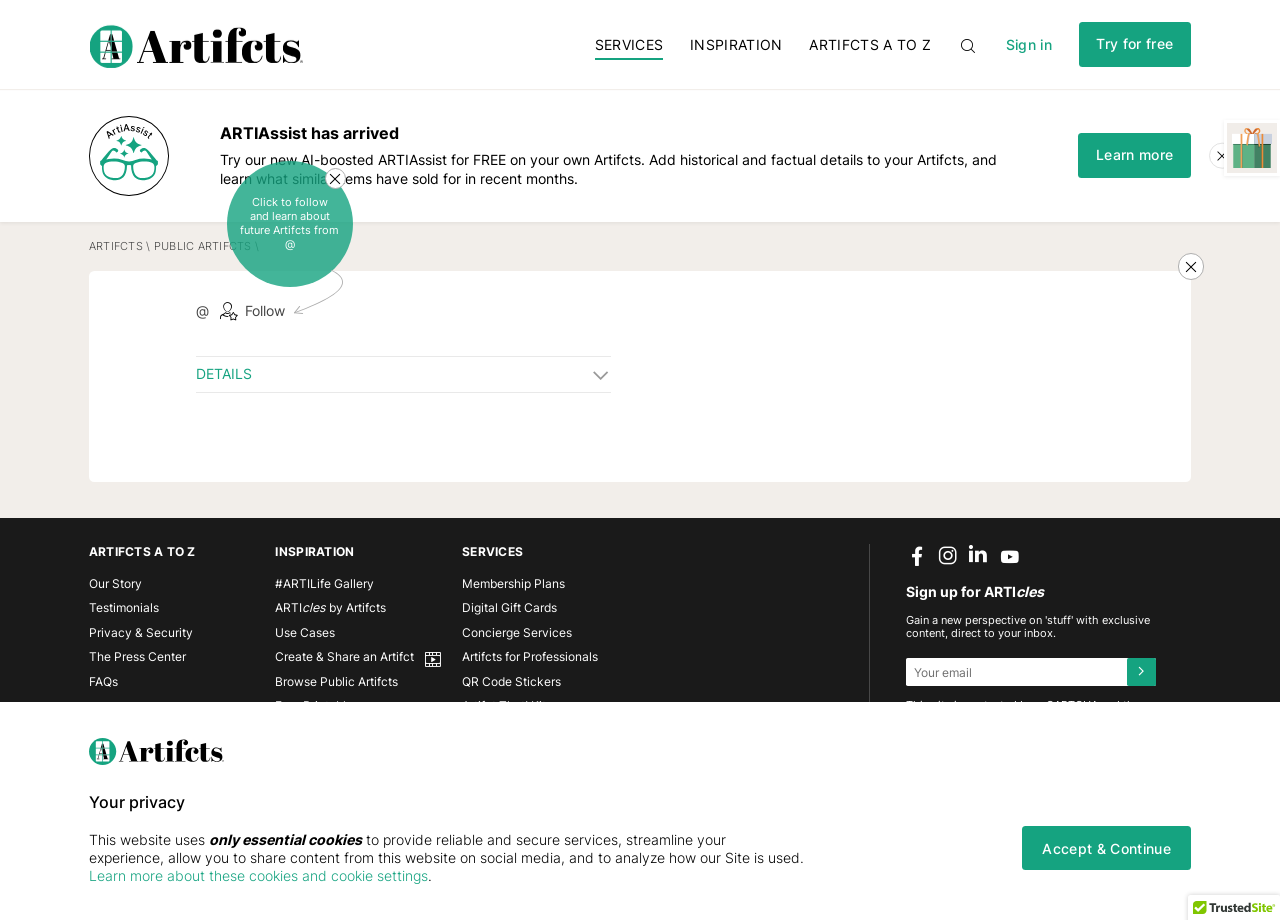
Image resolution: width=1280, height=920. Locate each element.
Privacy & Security (141, 632)
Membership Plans (513, 583)
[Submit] (1141, 672)
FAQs (103, 681)
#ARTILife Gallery (324, 583)
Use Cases (305, 632)
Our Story (115, 583)
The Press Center (137, 656)
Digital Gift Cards (509, 607)
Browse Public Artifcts (336, 681)
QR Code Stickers (511, 681)
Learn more (1134, 154)
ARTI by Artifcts (330, 607)
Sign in (1029, 44)
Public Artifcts (203, 246)
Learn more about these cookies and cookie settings (258, 875)
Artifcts (116, 246)
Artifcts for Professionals (530, 656)
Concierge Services (517, 632)
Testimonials (124, 607)
